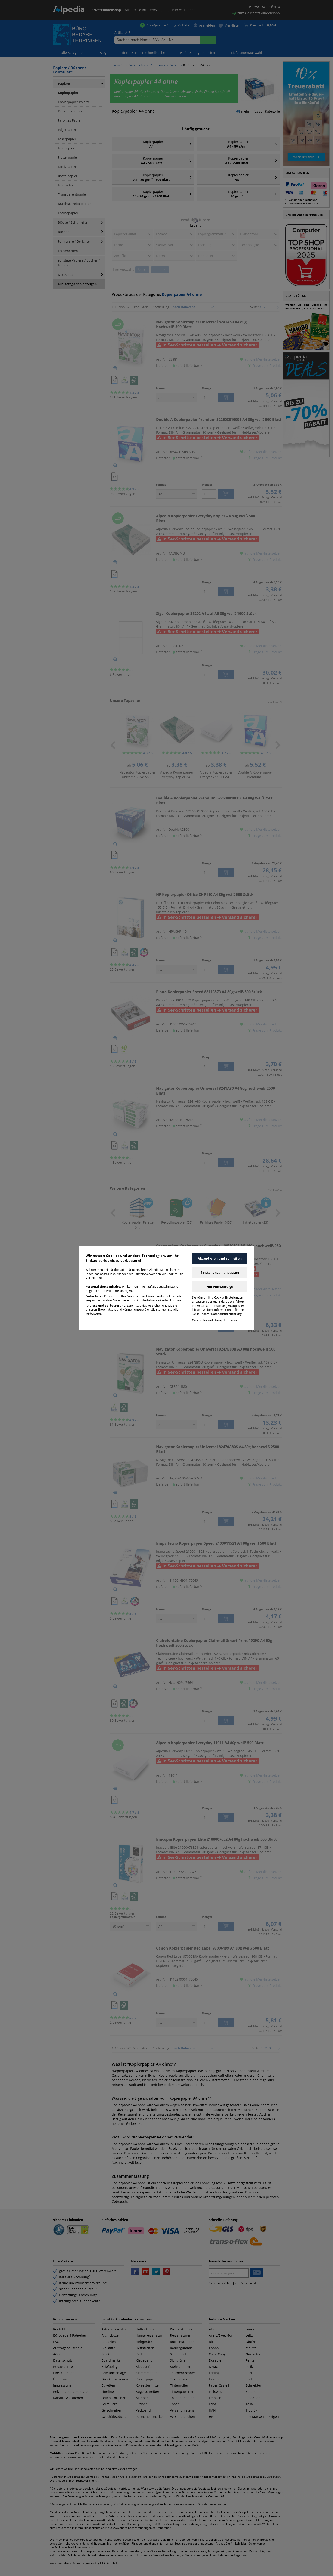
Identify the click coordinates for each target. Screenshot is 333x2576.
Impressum (232, 1320)
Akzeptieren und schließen (220, 1258)
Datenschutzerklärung (207, 1320)
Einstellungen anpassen (219, 1272)
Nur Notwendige (219, 1286)
